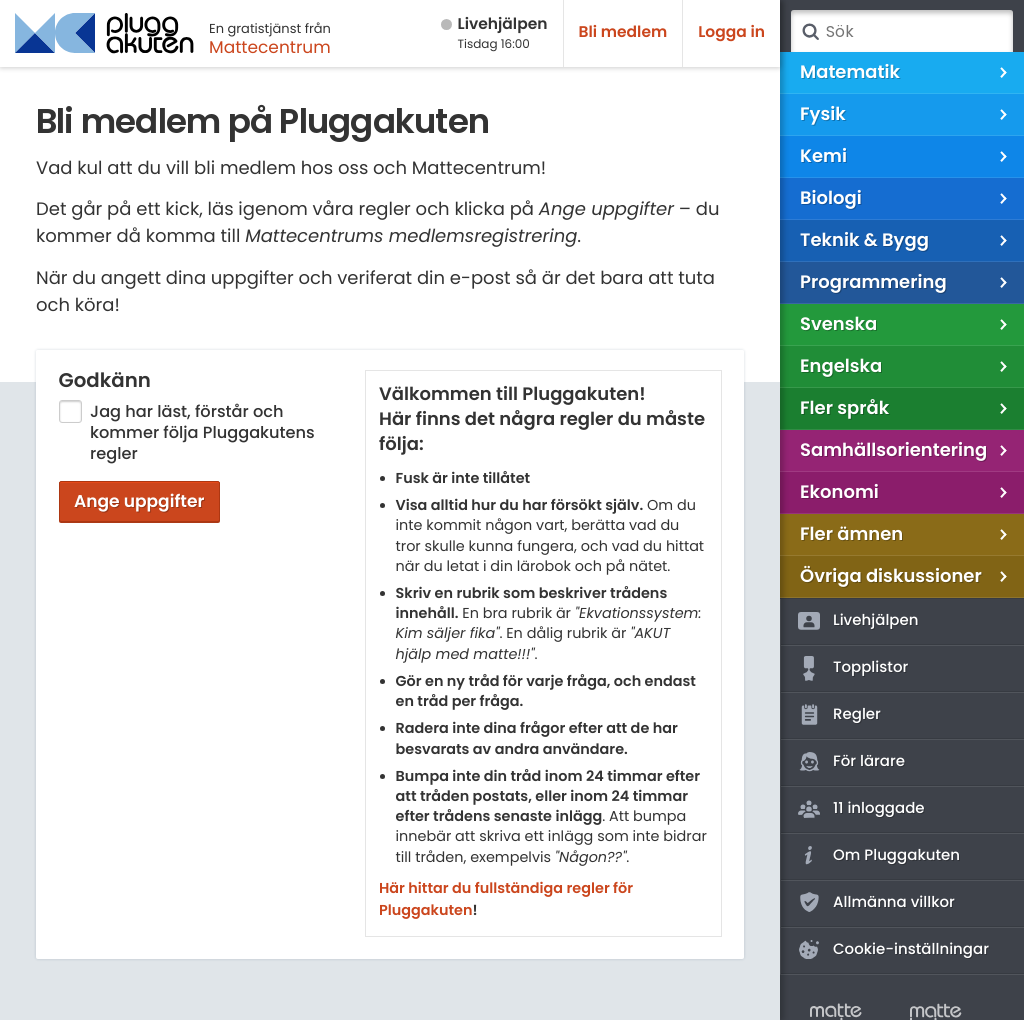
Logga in (731, 32)
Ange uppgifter (139, 501)
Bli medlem (623, 32)
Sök (810, 32)
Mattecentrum (270, 47)
